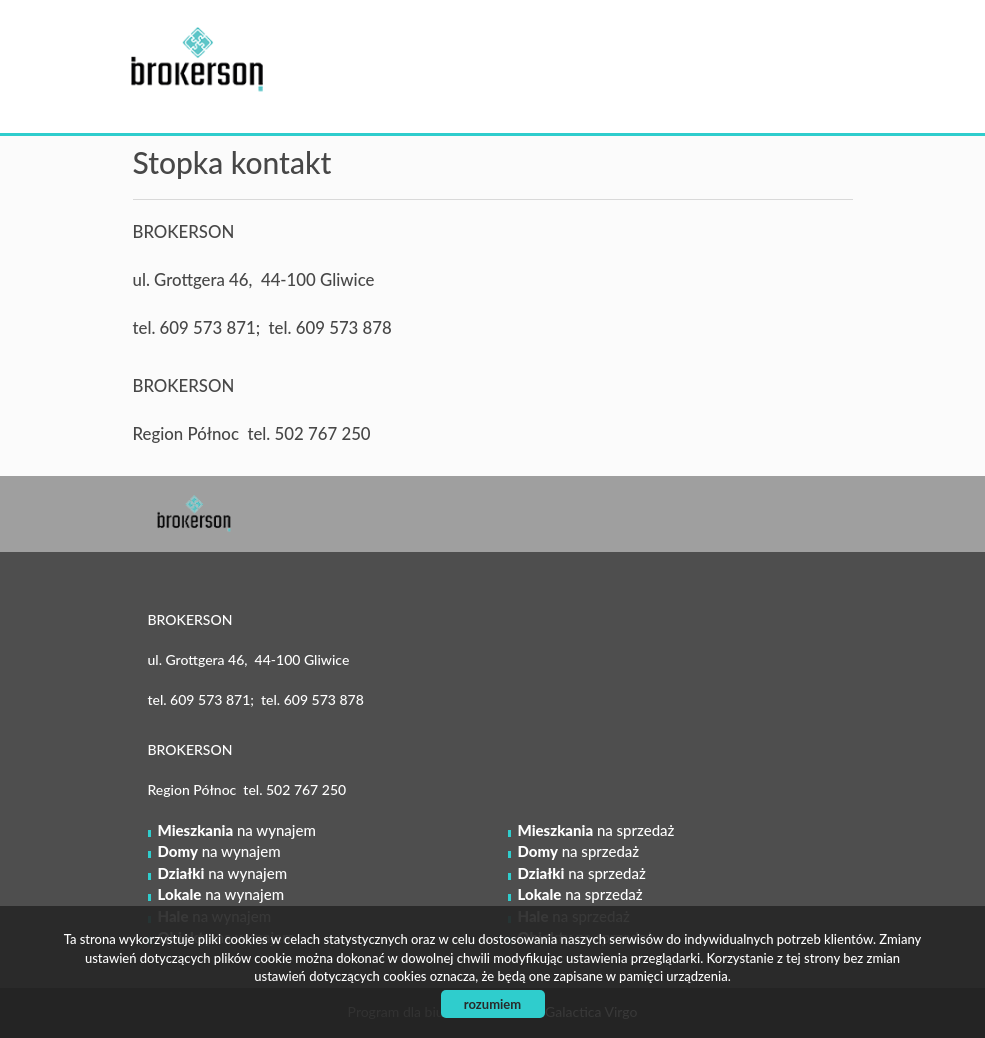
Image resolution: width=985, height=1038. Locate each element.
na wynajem (237, 830)
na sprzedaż (596, 830)
